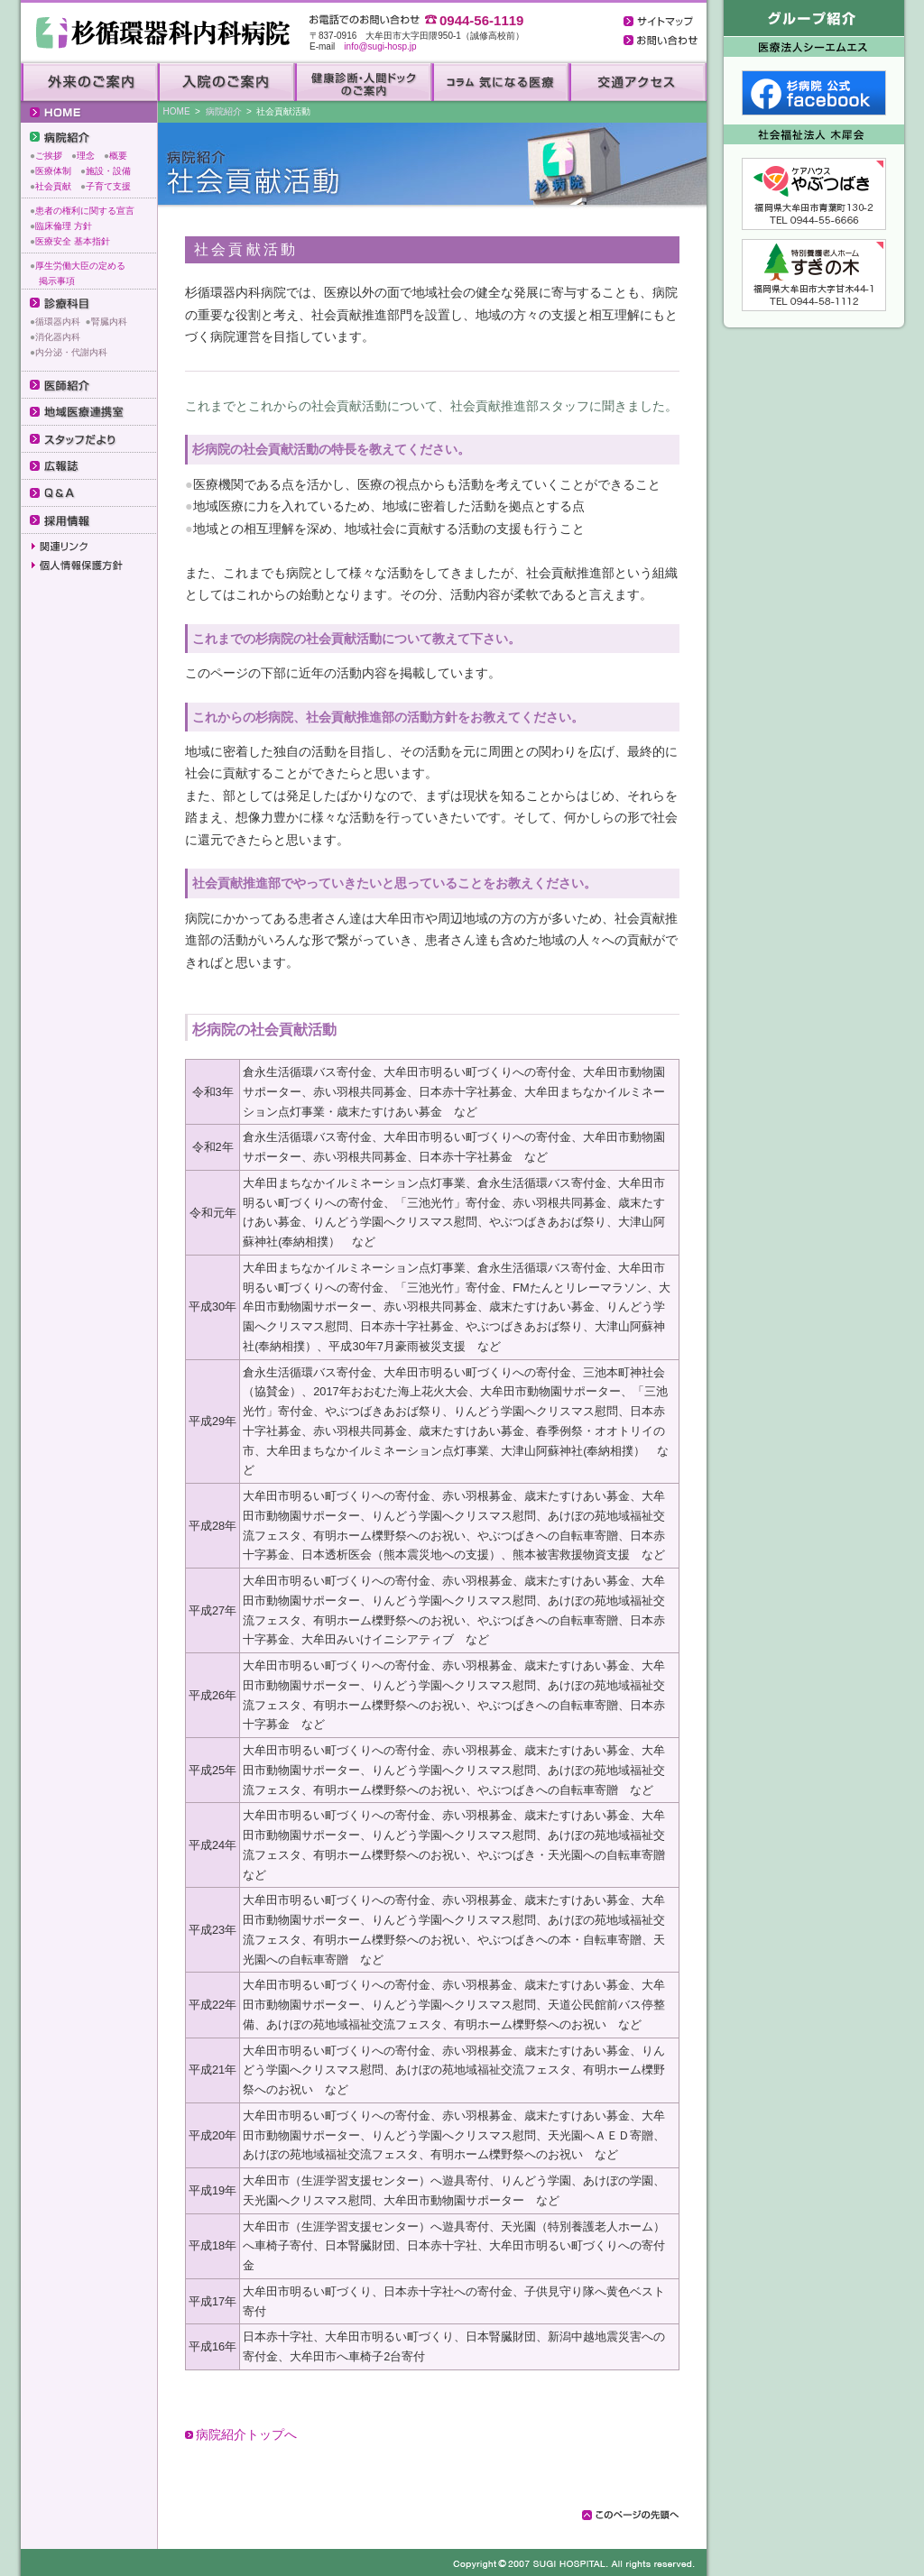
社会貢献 (53, 186)
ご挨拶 (48, 156)
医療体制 (53, 171)
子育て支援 (108, 186)
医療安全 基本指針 (72, 241)
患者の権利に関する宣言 (84, 211)
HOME (176, 111)
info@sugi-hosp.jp (380, 46)
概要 (118, 156)
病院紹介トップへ (246, 2434)
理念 (86, 156)
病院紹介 (224, 111)
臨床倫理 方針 (63, 226)
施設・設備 (108, 171)
